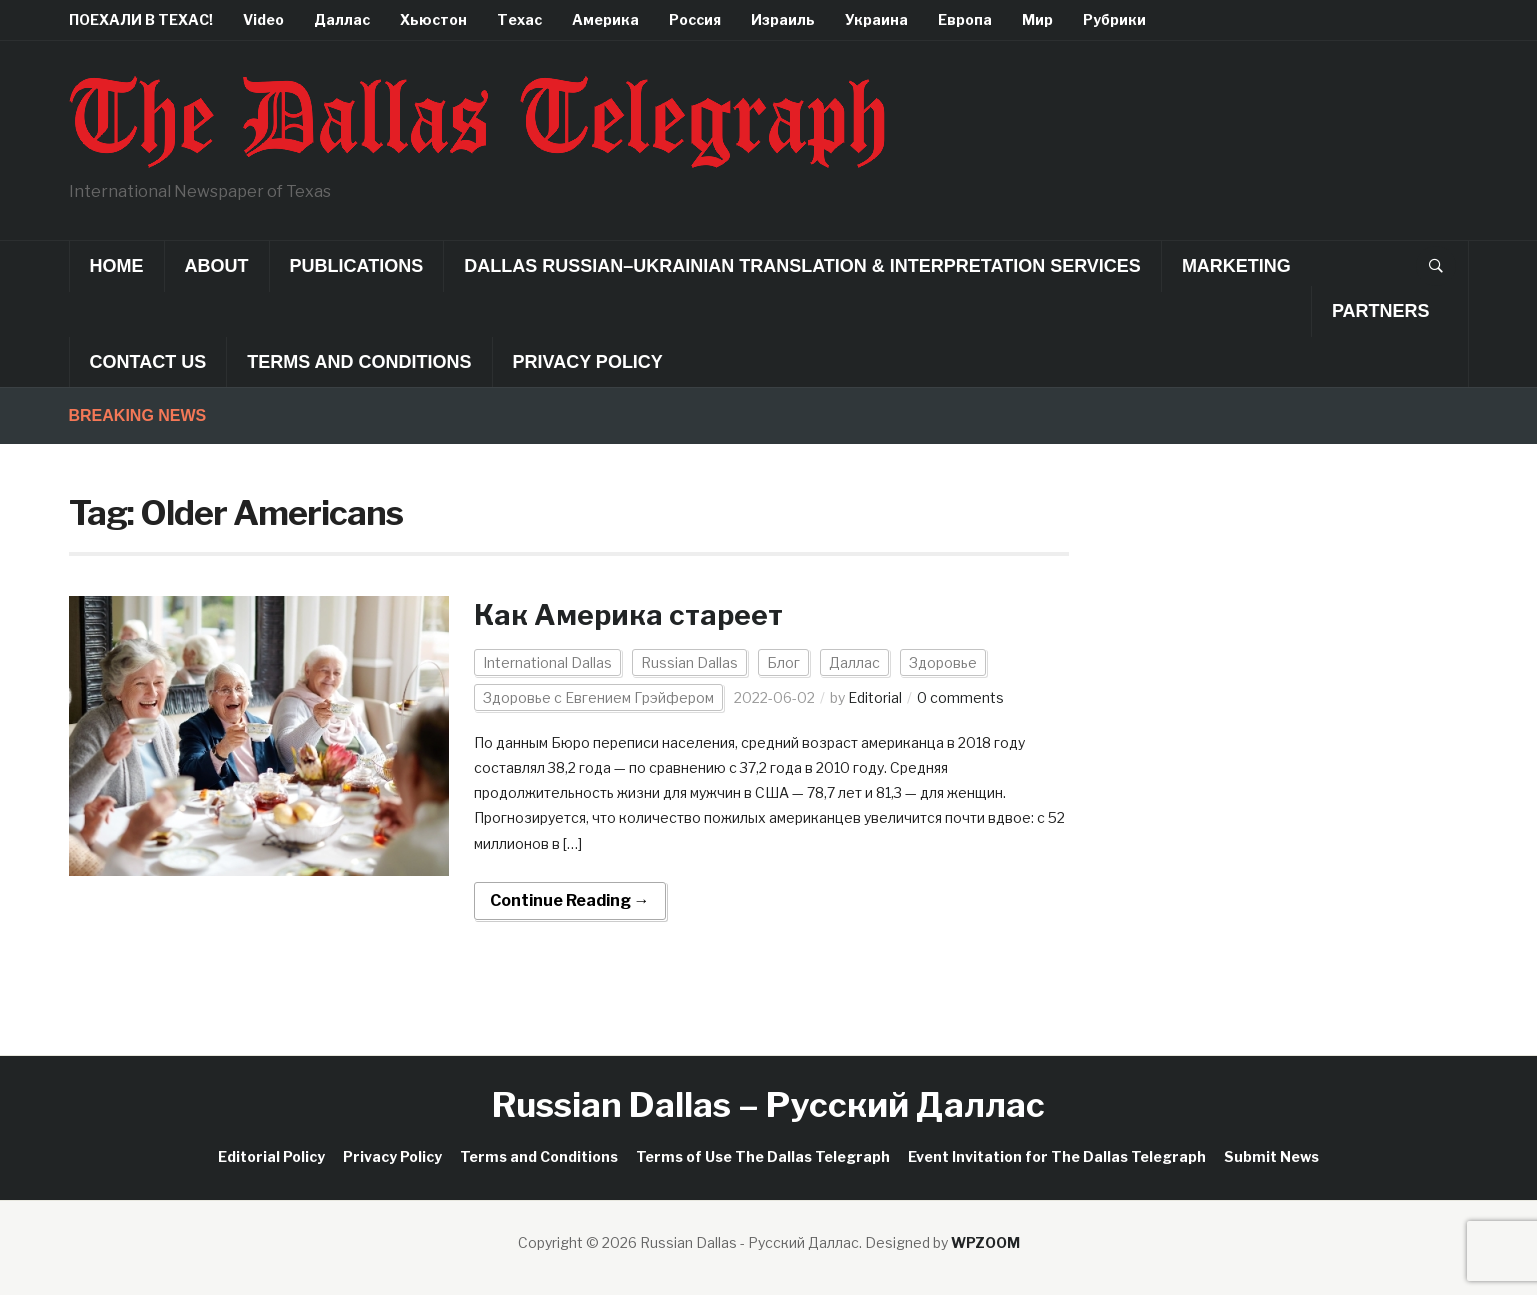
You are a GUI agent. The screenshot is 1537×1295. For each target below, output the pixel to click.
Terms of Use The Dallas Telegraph (763, 1156)
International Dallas (547, 662)
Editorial (875, 697)
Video (263, 19)
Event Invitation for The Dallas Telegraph (1057, 1156)
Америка (605, 19)
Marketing (1236, 266)
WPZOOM (985, 1242)
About (217, 266)
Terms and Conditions (359, 362)
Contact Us (148, 362)
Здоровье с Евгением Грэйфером (598, 697)
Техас (519, 19)
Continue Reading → (570, 900)
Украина (876, 19)
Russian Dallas (689, 662)
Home (117, 266)
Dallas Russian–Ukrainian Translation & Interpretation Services (802, 266)
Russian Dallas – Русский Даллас (768, 1104)
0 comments (960, 697)
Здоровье (943, 662)
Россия (695, 19)
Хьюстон (433, 19)
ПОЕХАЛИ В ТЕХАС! (141, 19)
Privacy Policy (588, 362)
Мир (1037, 19)
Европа (965, 19)
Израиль (783, 19)
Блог (783, 662)
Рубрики (1114, 19)
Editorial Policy (271, 1156)
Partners (1381, 311)
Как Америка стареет (628, 615)
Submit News (1271, 1156)
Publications (357, 266)
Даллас (342, 19)
